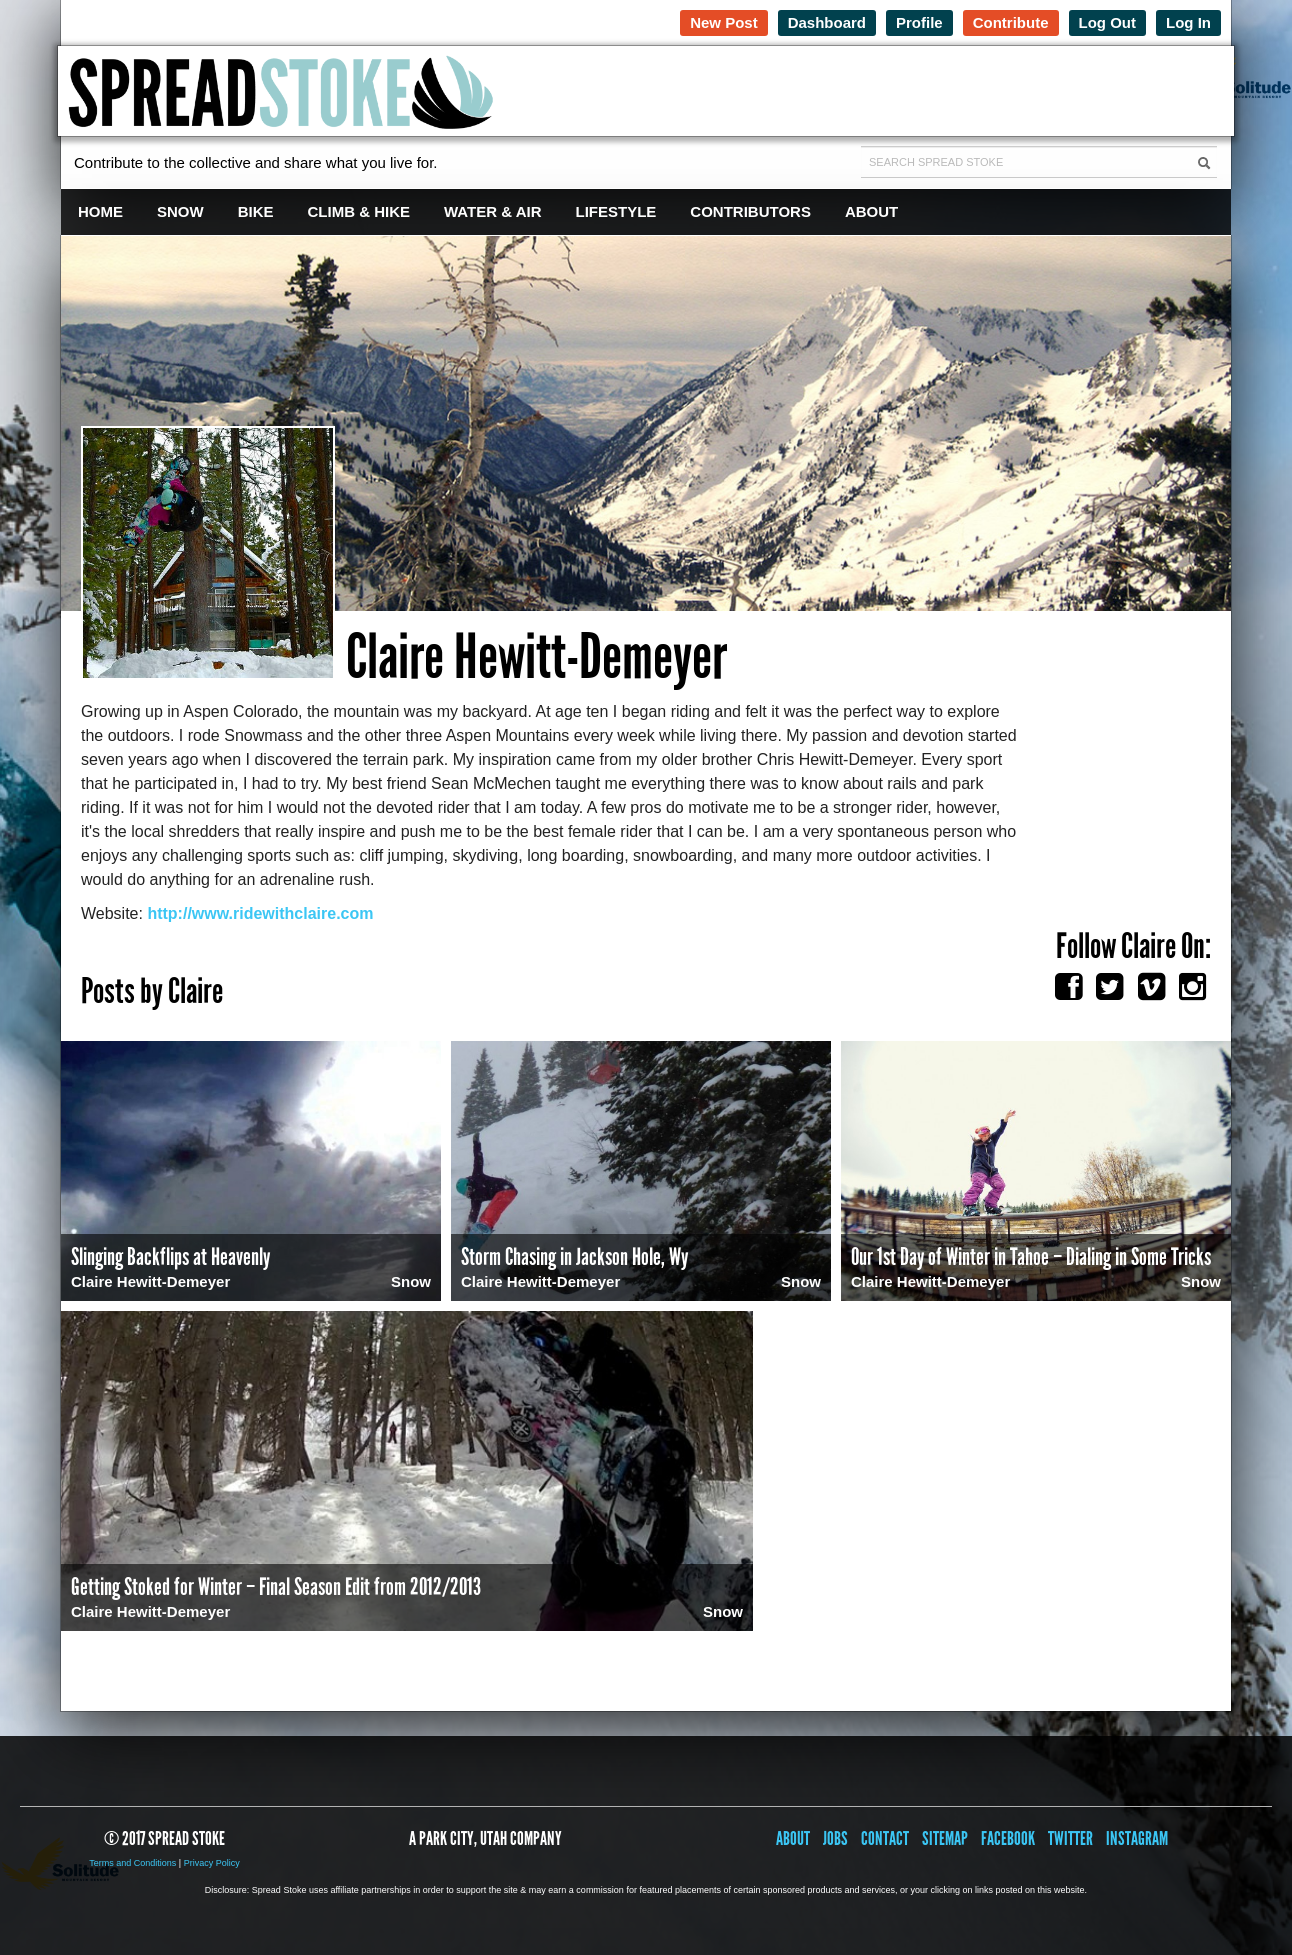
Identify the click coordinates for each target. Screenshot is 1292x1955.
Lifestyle (616, 211)
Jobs (835, 1838)
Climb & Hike (359, 211)
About (871, 211)
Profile (919, 22)
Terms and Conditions (132, 1863)
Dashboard (827, 22)
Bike (256, 211)
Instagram (1137, 1838)
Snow (180, 211)
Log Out (1107, 22)
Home (100, 211)
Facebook (1008, 1838)
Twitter (1070, 1838)
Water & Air (493, 211)
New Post (724, 22)
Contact (885, 1838)
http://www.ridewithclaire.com (260, 913)
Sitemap (945, 1838)
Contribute (1011, 22)
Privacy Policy (212, 1863)
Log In (1188, 22)
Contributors (750, 211)
